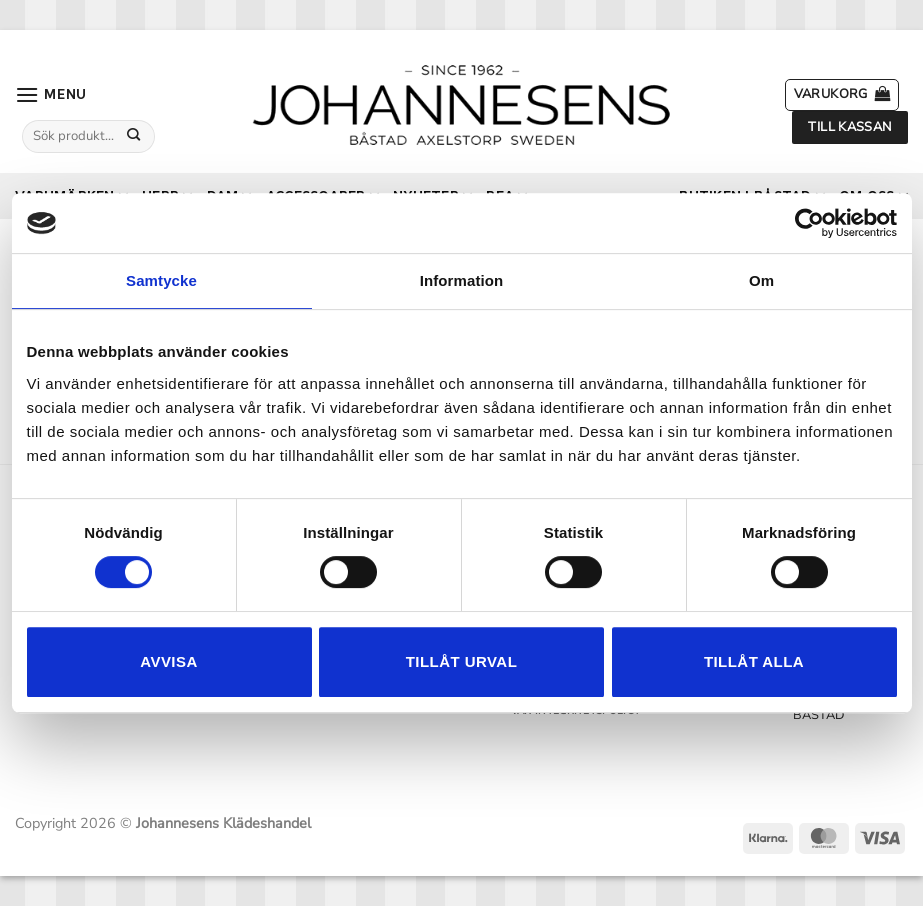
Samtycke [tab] (161, 280)
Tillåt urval (462, 661)
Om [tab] (761, 280)
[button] (51, 94)
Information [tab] (462, 280)
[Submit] (134, 136)
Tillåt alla (754, 661)
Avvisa (168, 661)
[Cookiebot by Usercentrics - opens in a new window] (809, 223)
